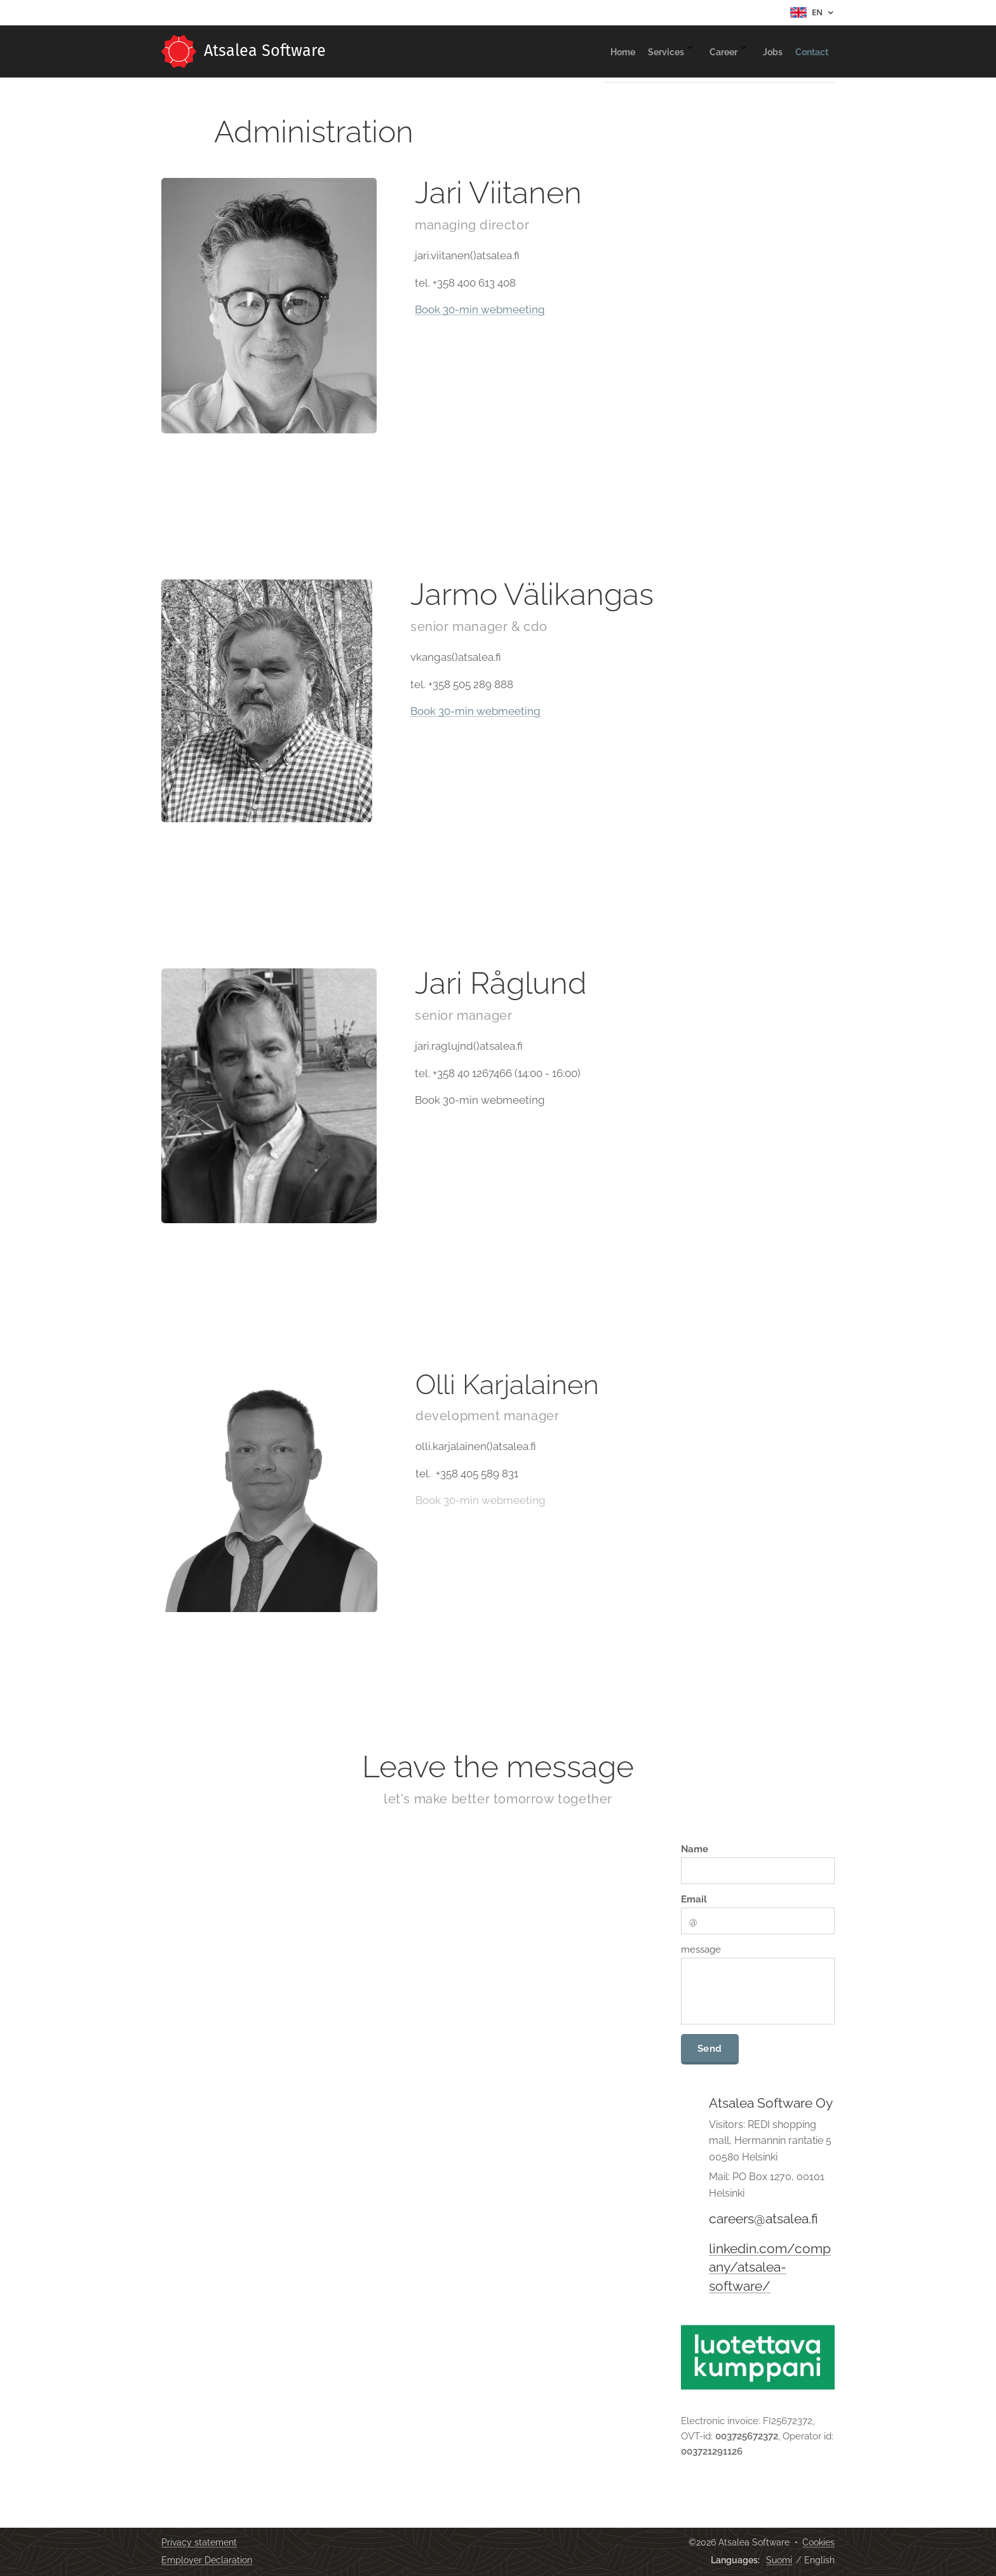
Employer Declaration (206, 2560)
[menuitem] (714, 51)
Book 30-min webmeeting (480, 310)
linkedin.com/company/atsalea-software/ (770, 2268)
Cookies (818, 2542)
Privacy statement (199, 2542)
